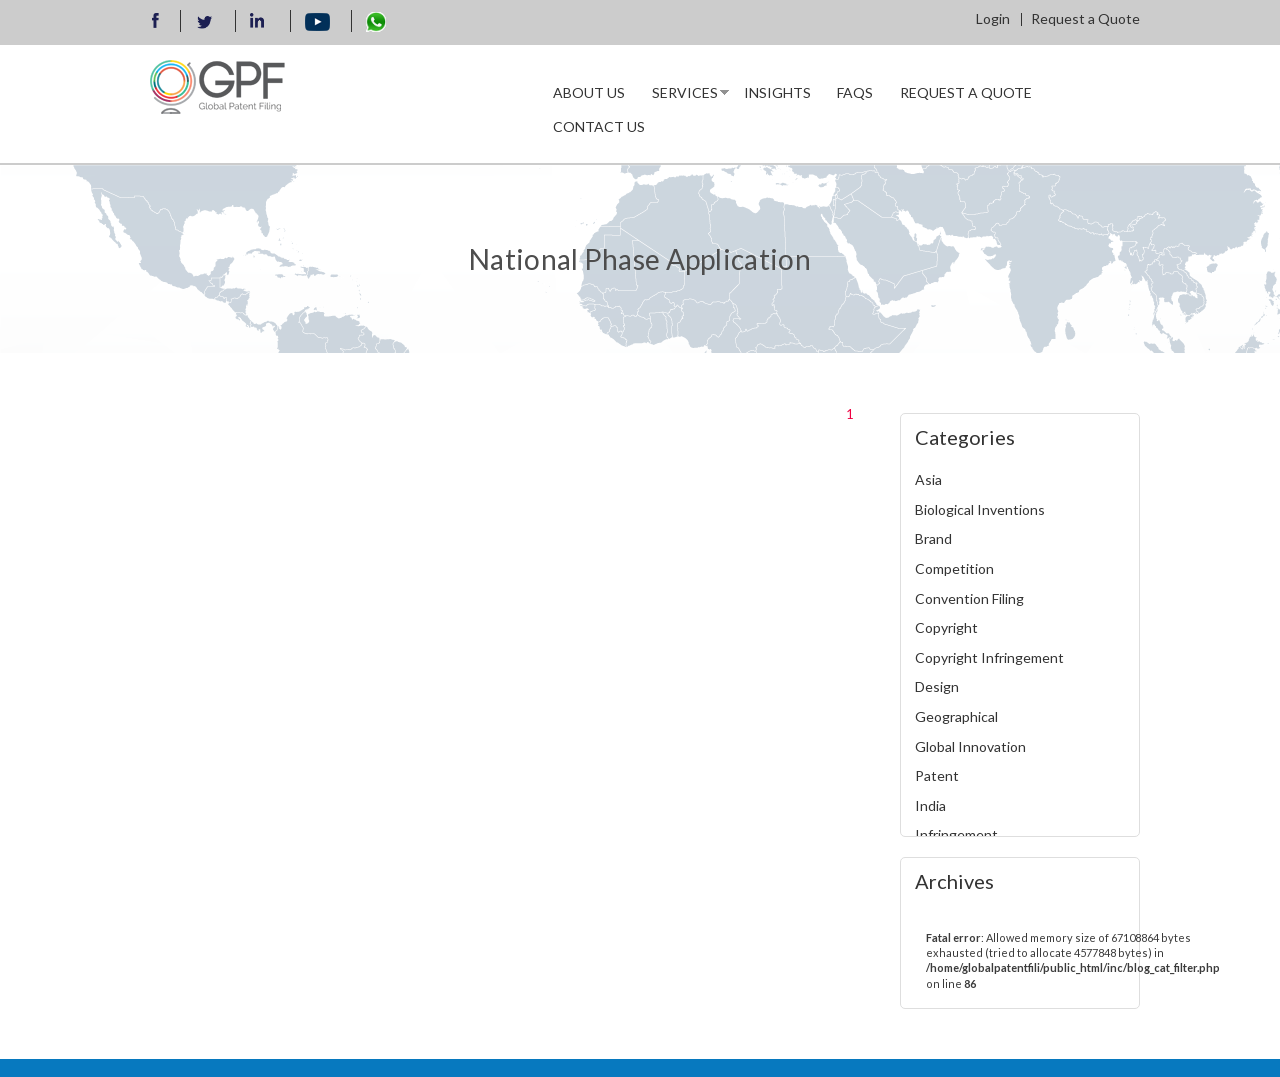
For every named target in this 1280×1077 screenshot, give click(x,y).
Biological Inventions (980, 509)
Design (937, 686)
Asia (928, 479)
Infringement (956, 834)
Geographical (956, 716)
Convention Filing (969, 598)
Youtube (318, 23)
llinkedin (260, 23)
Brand (933, 538)
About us (589, 92)
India (930, 805)
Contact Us (599, 126)
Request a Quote (1085, 18)
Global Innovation (970, 746)
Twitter (205, 22)
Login (993, 18)
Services (684, 97)
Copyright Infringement (989, 657)
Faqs (855, 92)
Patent (937, 775)
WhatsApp (376, 22)
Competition (954, 568)
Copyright (946, 627)
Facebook (156, 23)
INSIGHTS (777, 92)
